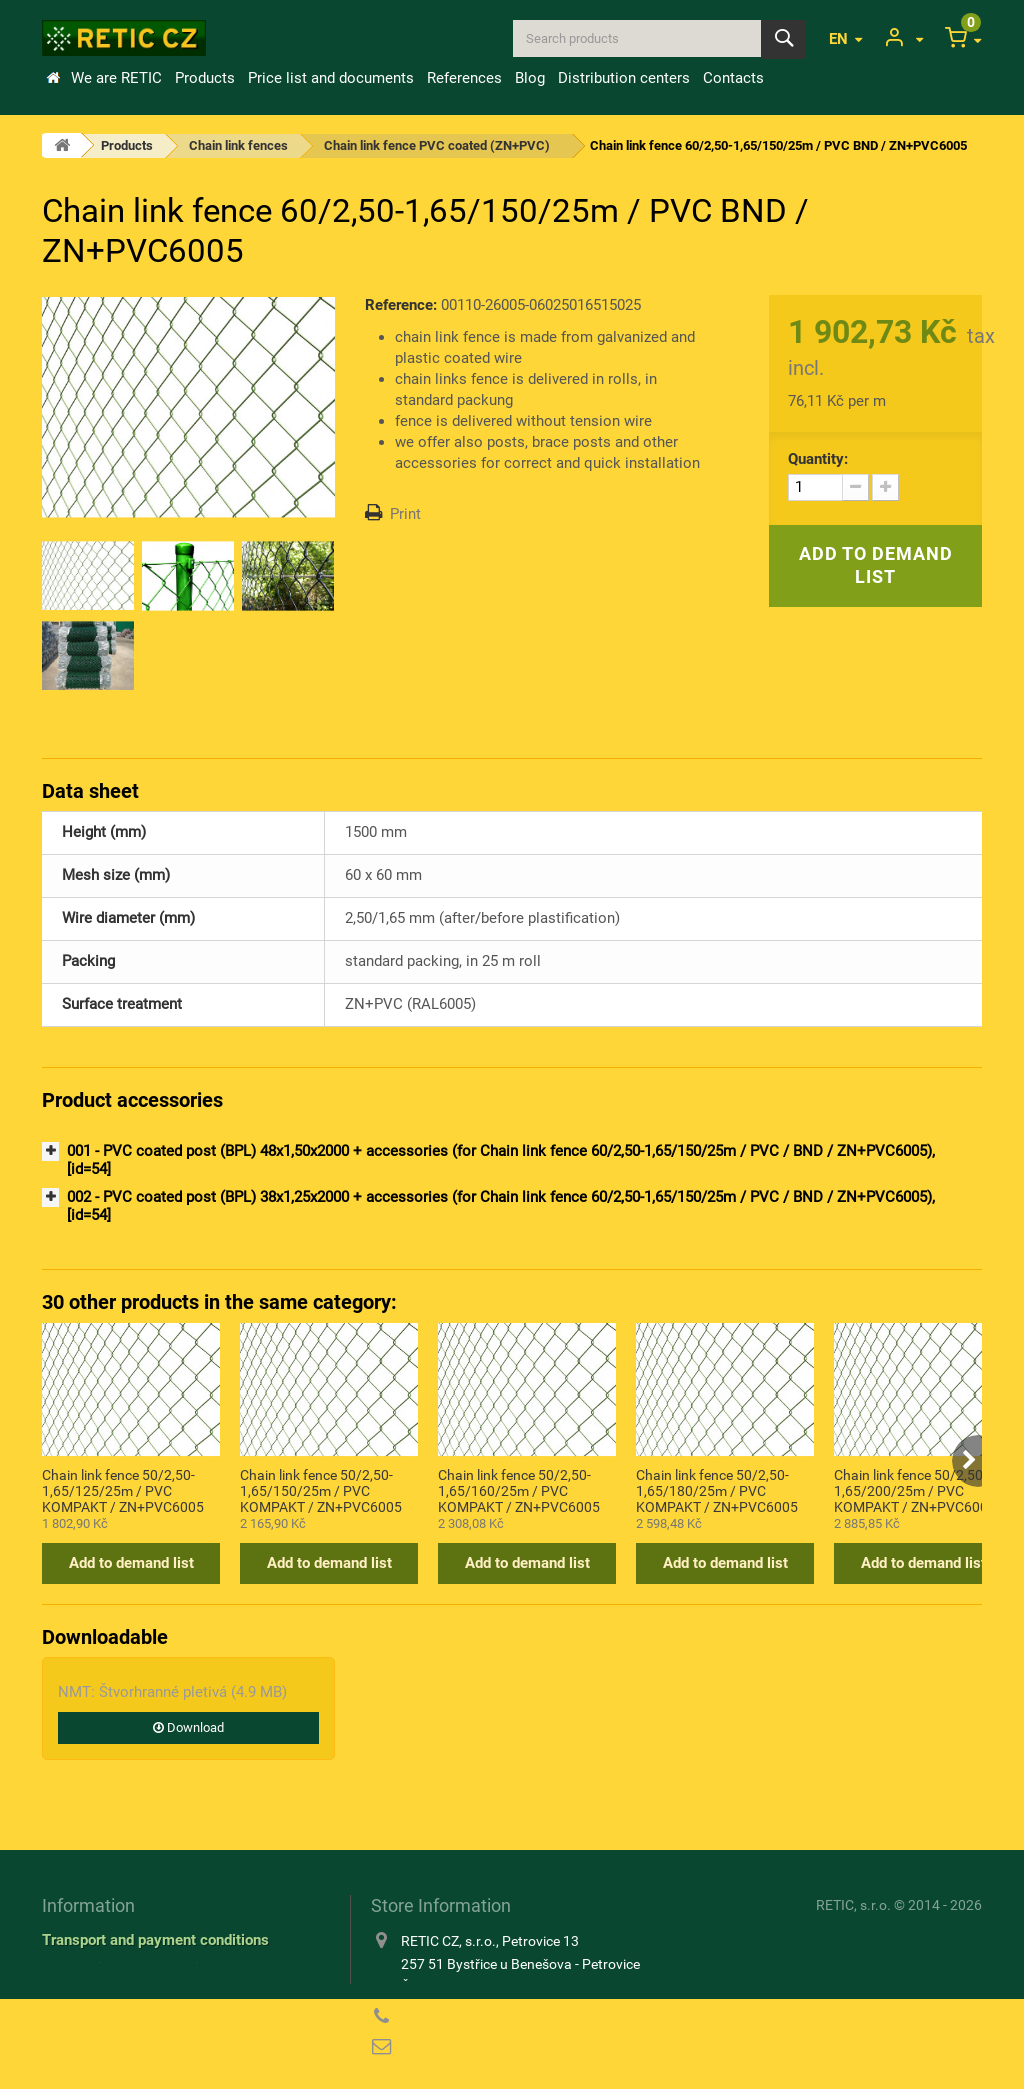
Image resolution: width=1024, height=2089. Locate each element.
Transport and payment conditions (155, 1940)
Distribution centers (624, 78)
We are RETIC (116, 78)
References (464, 78)
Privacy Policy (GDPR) (117, 1998)
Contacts (733, 78)
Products (205, 78)
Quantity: (818, 459)
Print (405, 514)
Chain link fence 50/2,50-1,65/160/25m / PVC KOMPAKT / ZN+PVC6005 (519, 1490)
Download (188, 1727)
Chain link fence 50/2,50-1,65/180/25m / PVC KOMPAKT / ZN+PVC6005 (717, 1490)
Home (53, 78)
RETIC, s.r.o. (853, 1905)
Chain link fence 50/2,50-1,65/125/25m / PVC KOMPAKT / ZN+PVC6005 (123, 1490)
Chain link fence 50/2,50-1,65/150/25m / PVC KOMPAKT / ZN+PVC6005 (321, 1490)
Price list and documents (331, 78)
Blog (530, 78)
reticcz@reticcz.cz (499, 2047)
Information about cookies (128, 1969)
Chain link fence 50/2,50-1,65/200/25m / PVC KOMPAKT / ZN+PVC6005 (915, 1490)
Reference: (401, 305)
